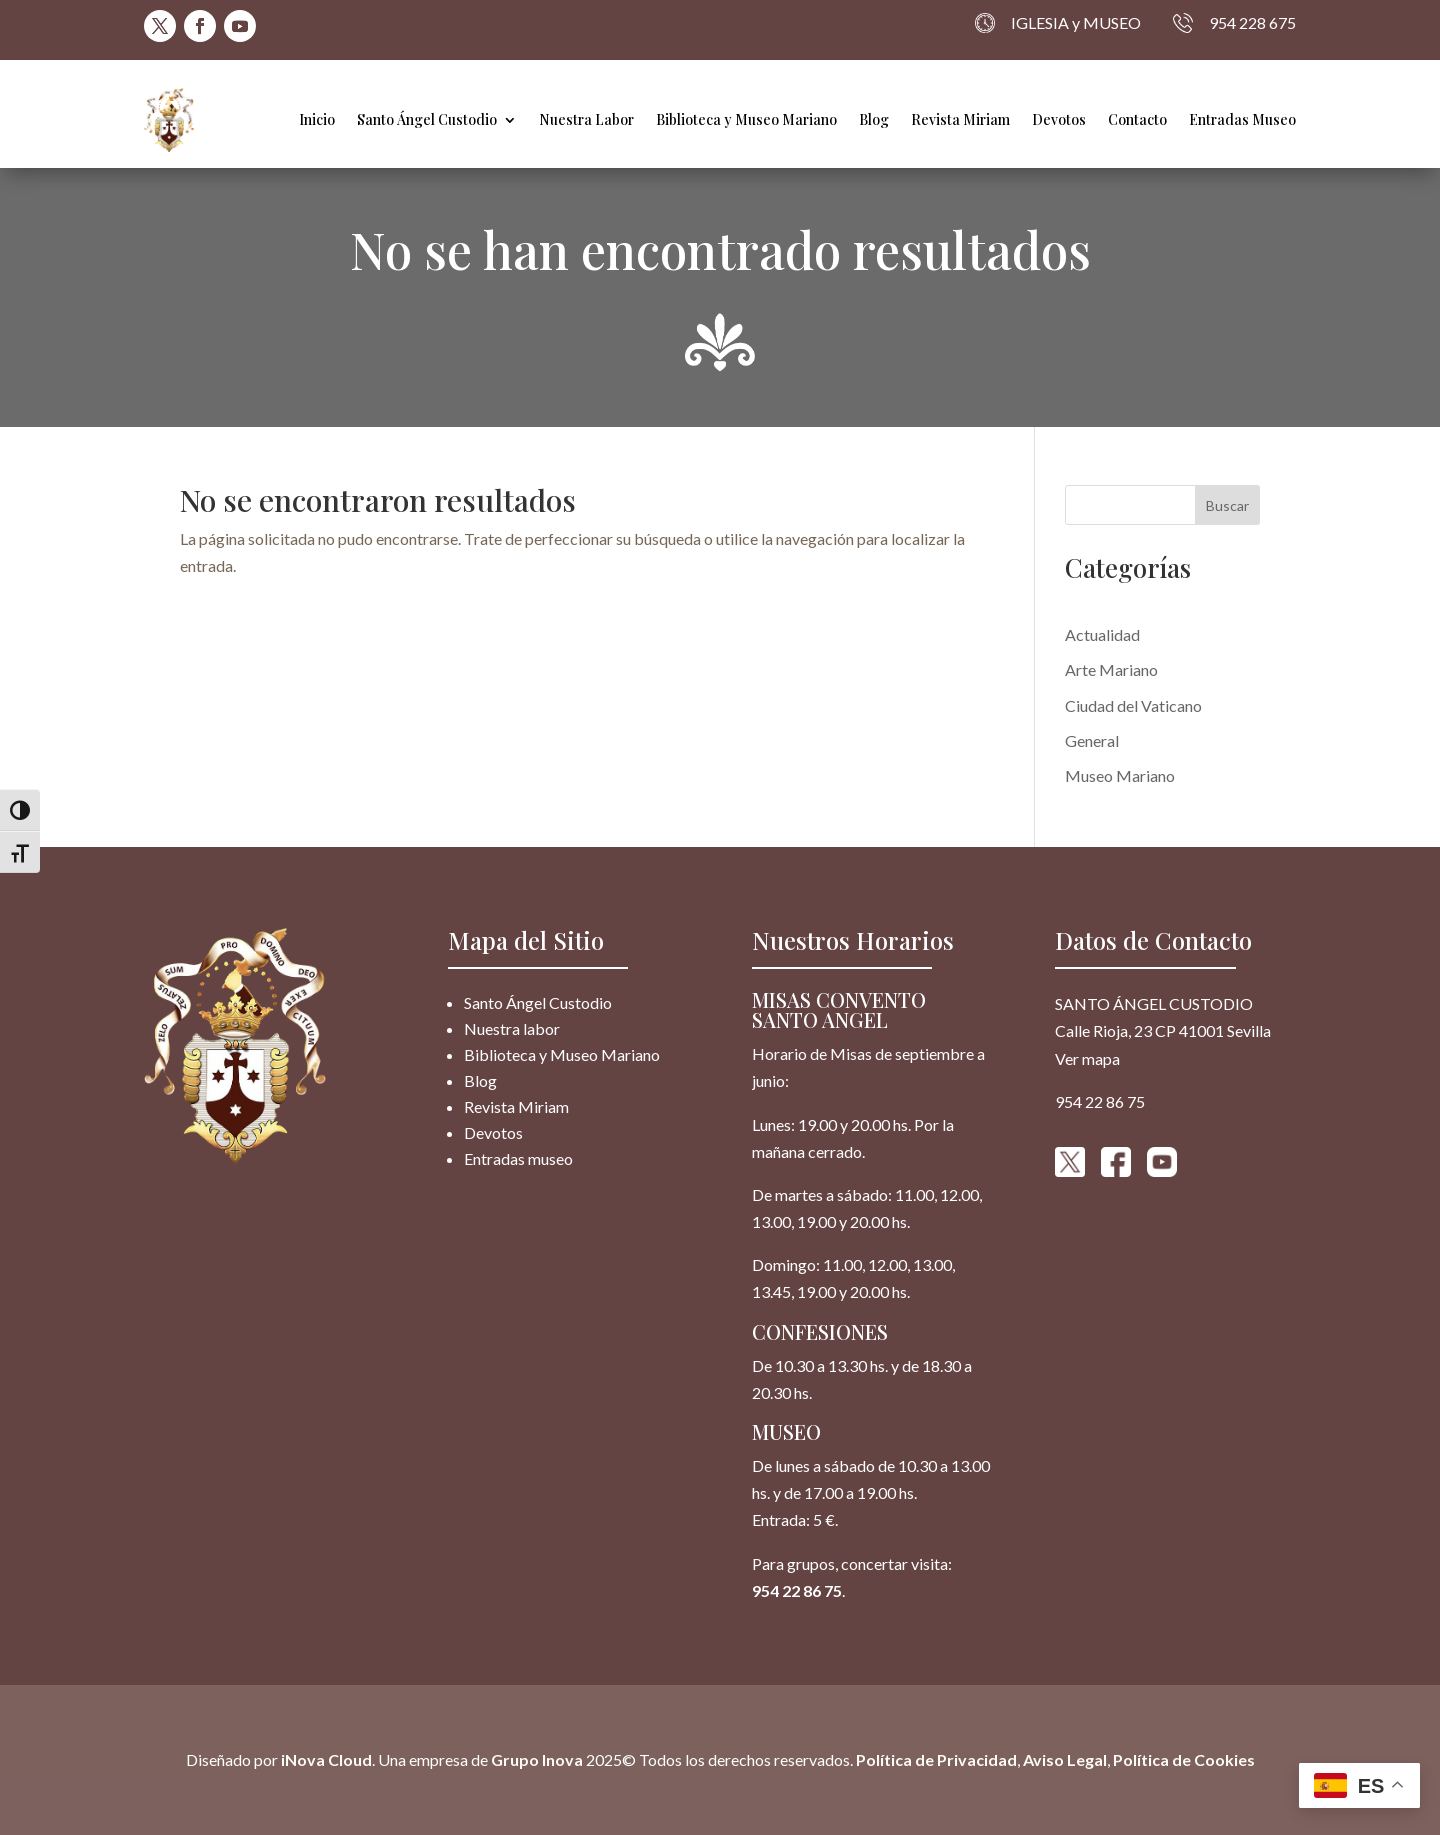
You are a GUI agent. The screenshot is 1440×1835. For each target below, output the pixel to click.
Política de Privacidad (936, 1759)
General (1092, 740)
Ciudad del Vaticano (1133, 705)
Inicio (317, 119)
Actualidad (1102, 634)
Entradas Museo (1242, 119)
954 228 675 (1234, 23)
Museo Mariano (1120, 775)
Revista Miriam (960, 119)
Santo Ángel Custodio (427, 119)
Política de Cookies (1184, 1759)
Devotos (1059, 119)
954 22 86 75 (797, 1590)
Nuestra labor (512, 1028)
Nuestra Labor (586, 119)
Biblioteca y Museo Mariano (746, 119)
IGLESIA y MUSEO (1058, 23)
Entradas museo (518, 1158)
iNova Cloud (325, 1759)
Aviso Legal (1065, 1759)
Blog (874, 119)
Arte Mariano (1111, 669)
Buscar (1227, 505)
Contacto (1137, 119)
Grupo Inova (537, 1759)
